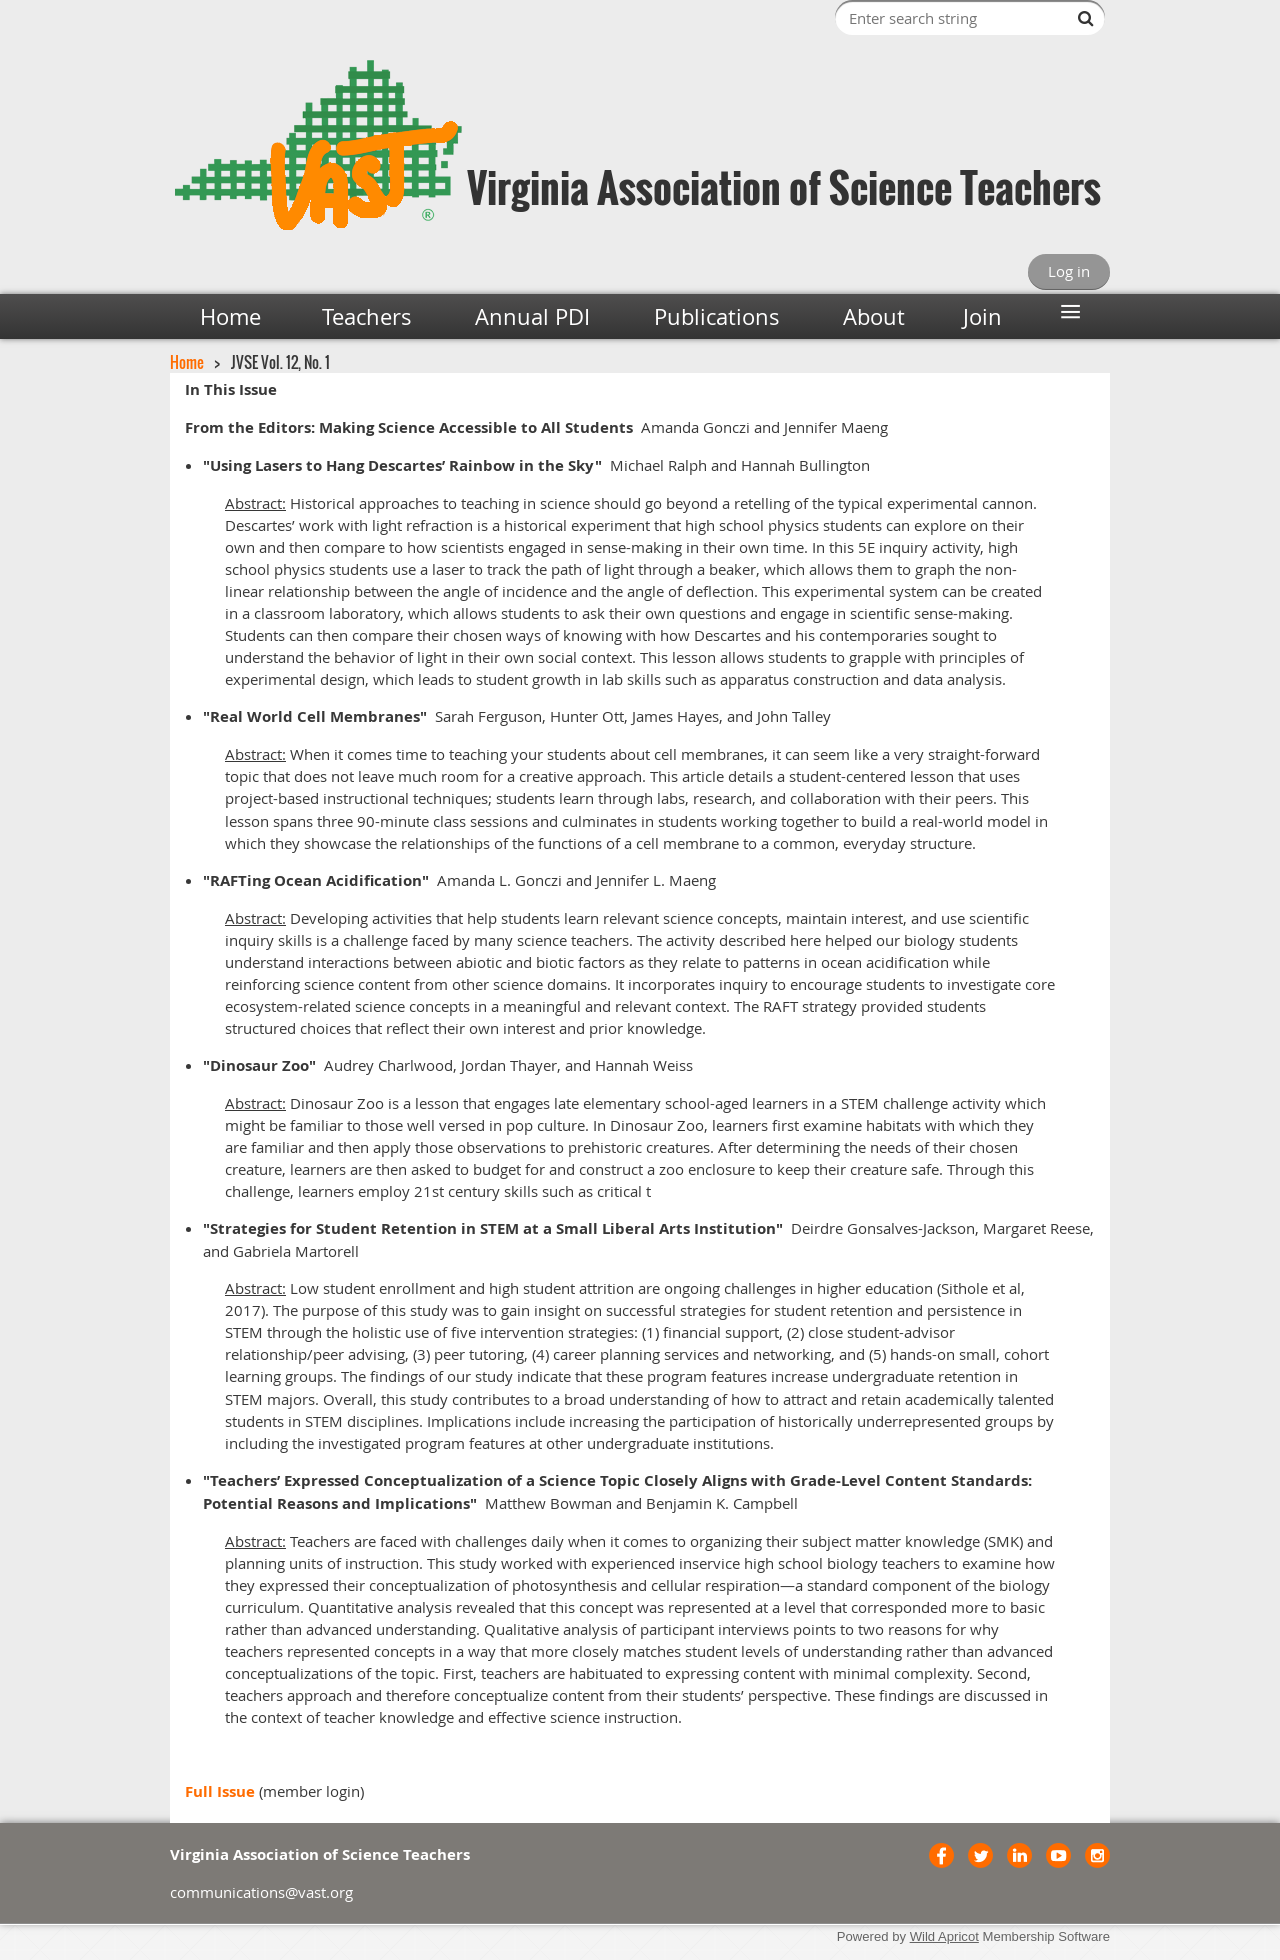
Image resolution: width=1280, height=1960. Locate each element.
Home (187, 362)
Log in (1069, 271)
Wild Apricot (944, 1936)
